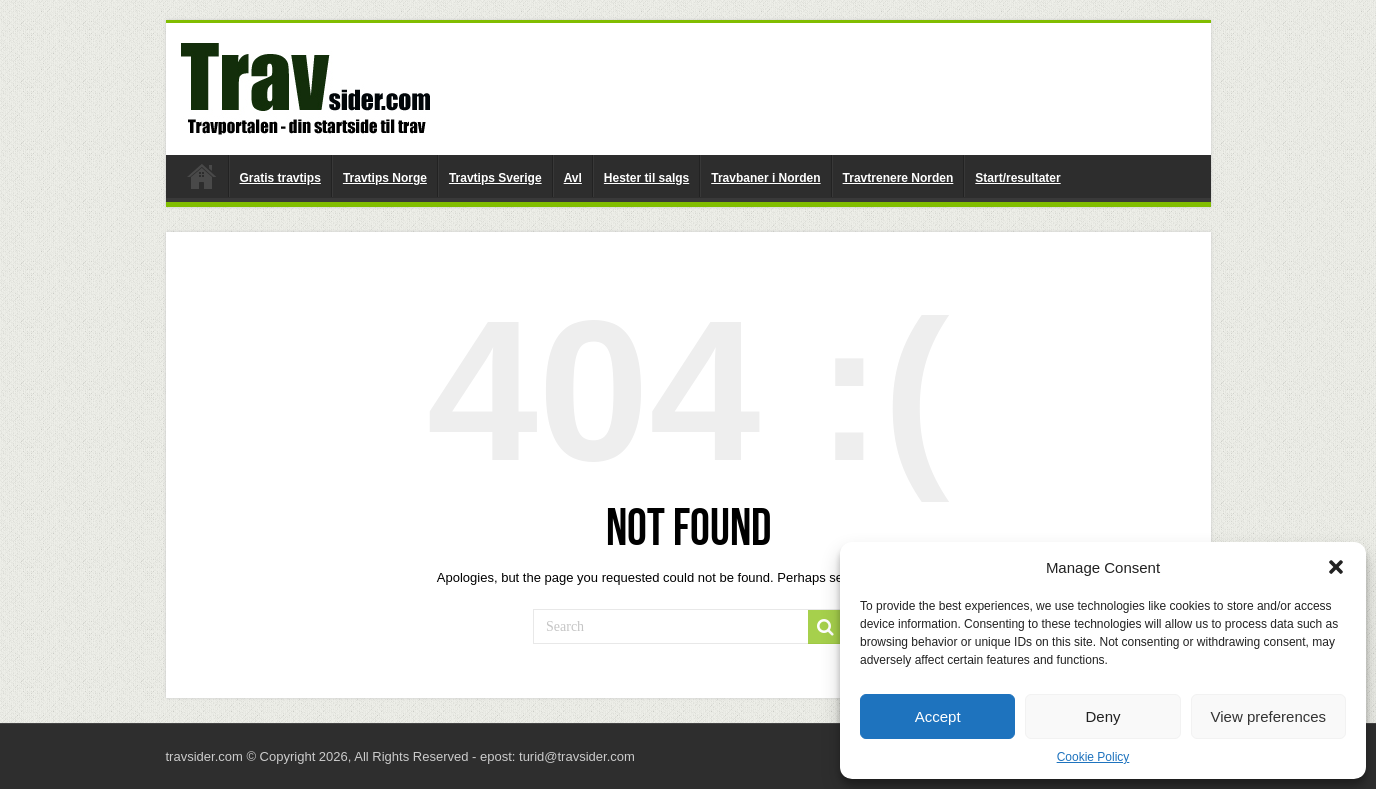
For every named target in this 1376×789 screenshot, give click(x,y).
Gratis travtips (280, 178)
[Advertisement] (832, 88)
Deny (1102, 716)
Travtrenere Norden (898, 178)
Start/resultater (1017, 178)
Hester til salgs (646, 178)
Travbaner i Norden (765, 178)
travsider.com (202, 176)
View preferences (1269, 716)
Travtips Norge (385, 178)
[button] (1336, 567)
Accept (938, 716)
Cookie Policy (1093, 757)
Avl (573, 178)
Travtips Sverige (495, 178)
